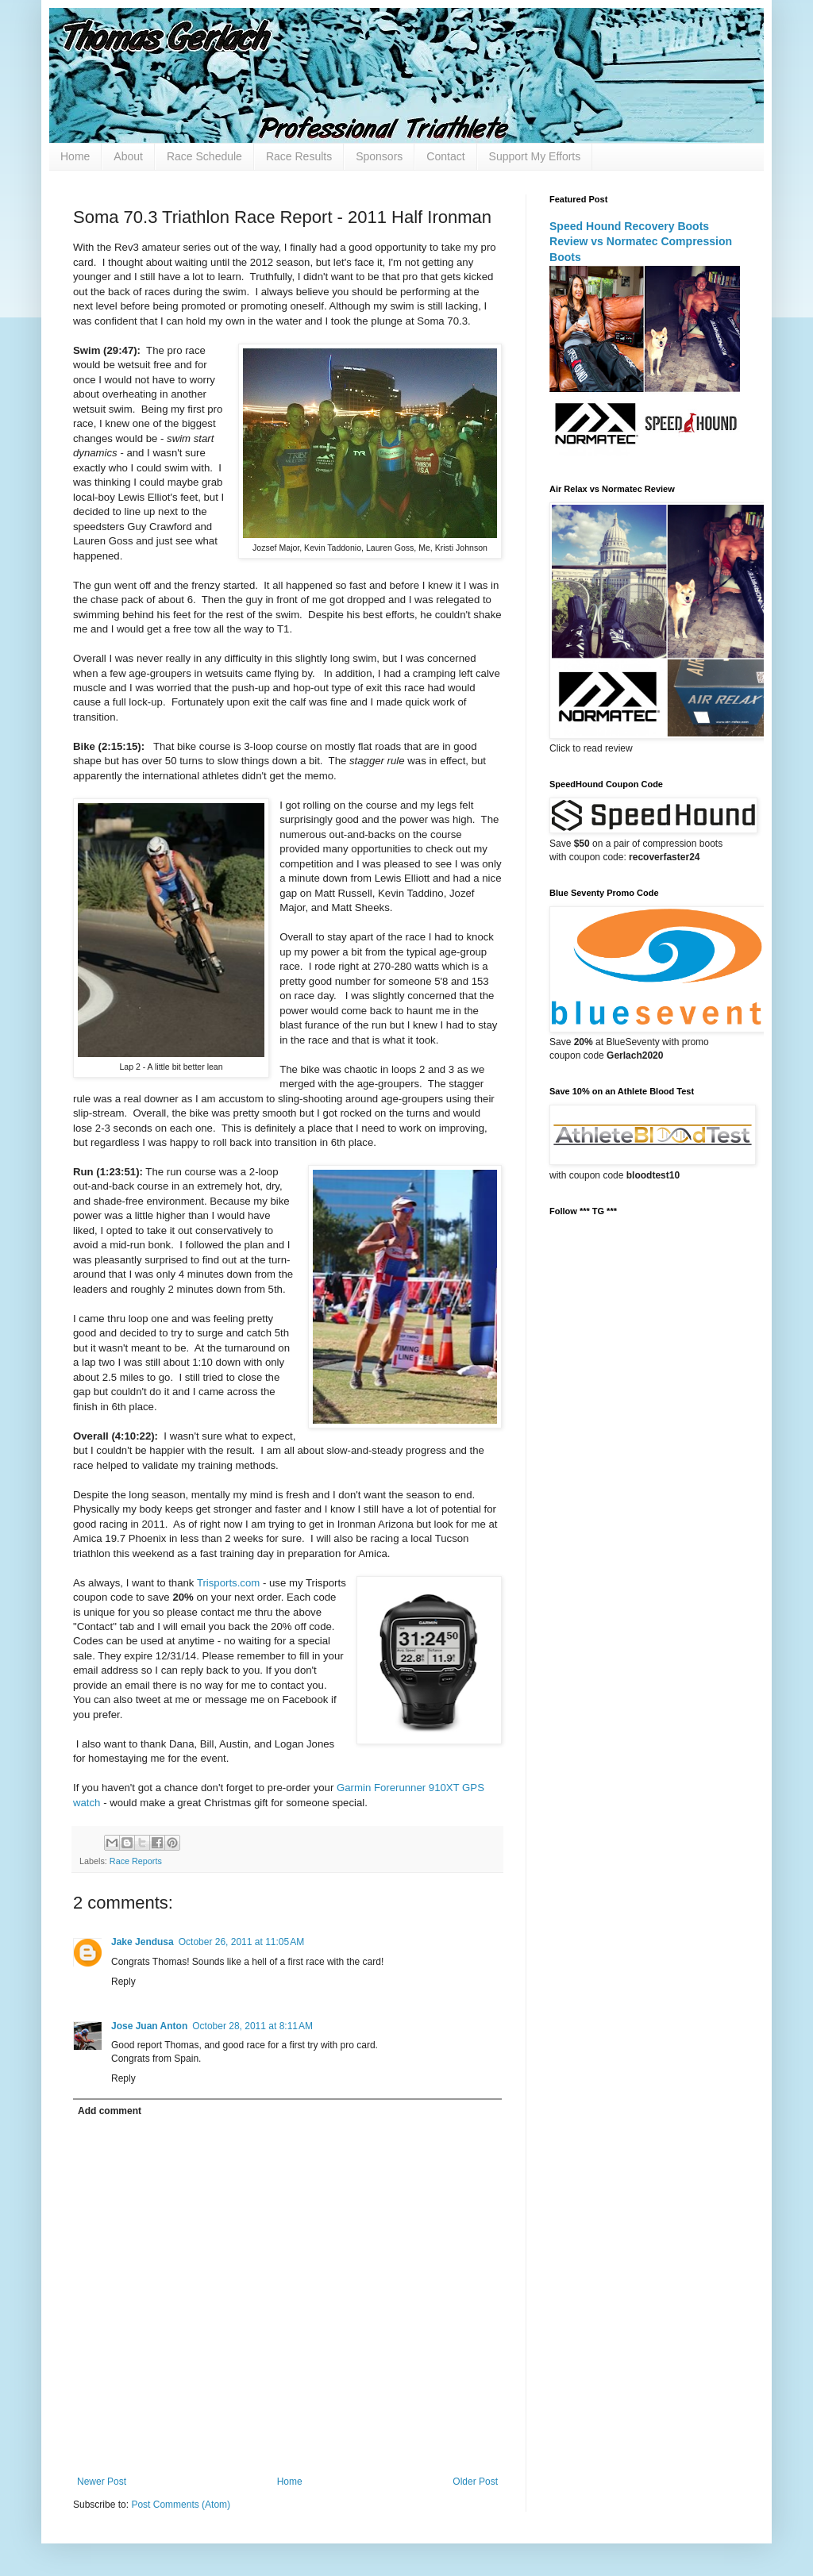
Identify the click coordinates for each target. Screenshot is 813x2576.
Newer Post (101, 2481)
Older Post (475, 2481)
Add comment (109, 2111)
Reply (123, 1981)
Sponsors (379, 156)
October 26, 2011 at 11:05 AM (241, 1941)
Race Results (299, 156)
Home (75, 156)
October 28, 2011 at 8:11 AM (252, 2026)
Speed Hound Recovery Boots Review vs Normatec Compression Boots (640, 241)
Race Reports (136, 1861)
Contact (445, 156)
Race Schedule (204, 156)
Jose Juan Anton (149, 2026)
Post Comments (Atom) (180, 2504)
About (128, 156)
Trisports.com (230, 1583)
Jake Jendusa (142, 1941)
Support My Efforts (535, 156)
